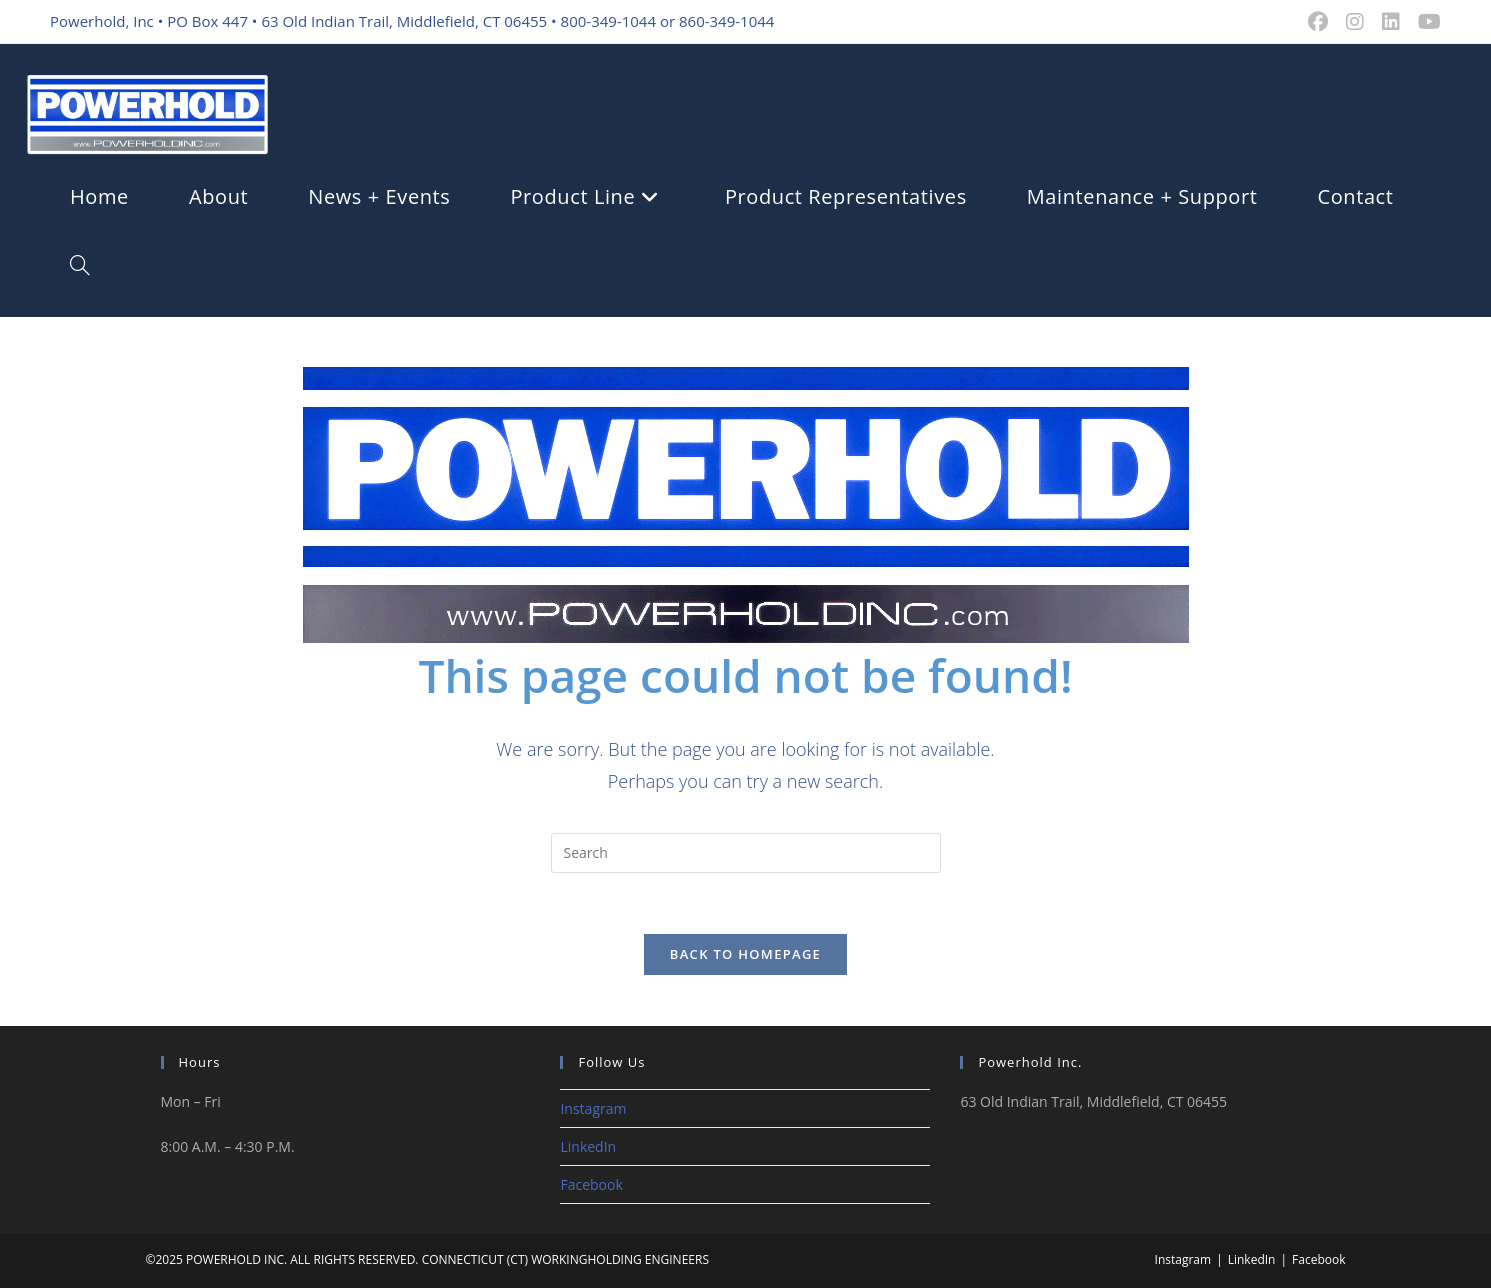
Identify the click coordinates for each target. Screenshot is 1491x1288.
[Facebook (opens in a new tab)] (1318, 22)
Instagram (593, 1108)
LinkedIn (588, 1146)
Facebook (591, 1184)
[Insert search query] (746, 853)
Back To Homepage (745, 954)
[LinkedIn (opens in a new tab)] (1391, 22)
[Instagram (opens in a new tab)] (1355, 22)
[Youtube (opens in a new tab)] (1425, 22)
